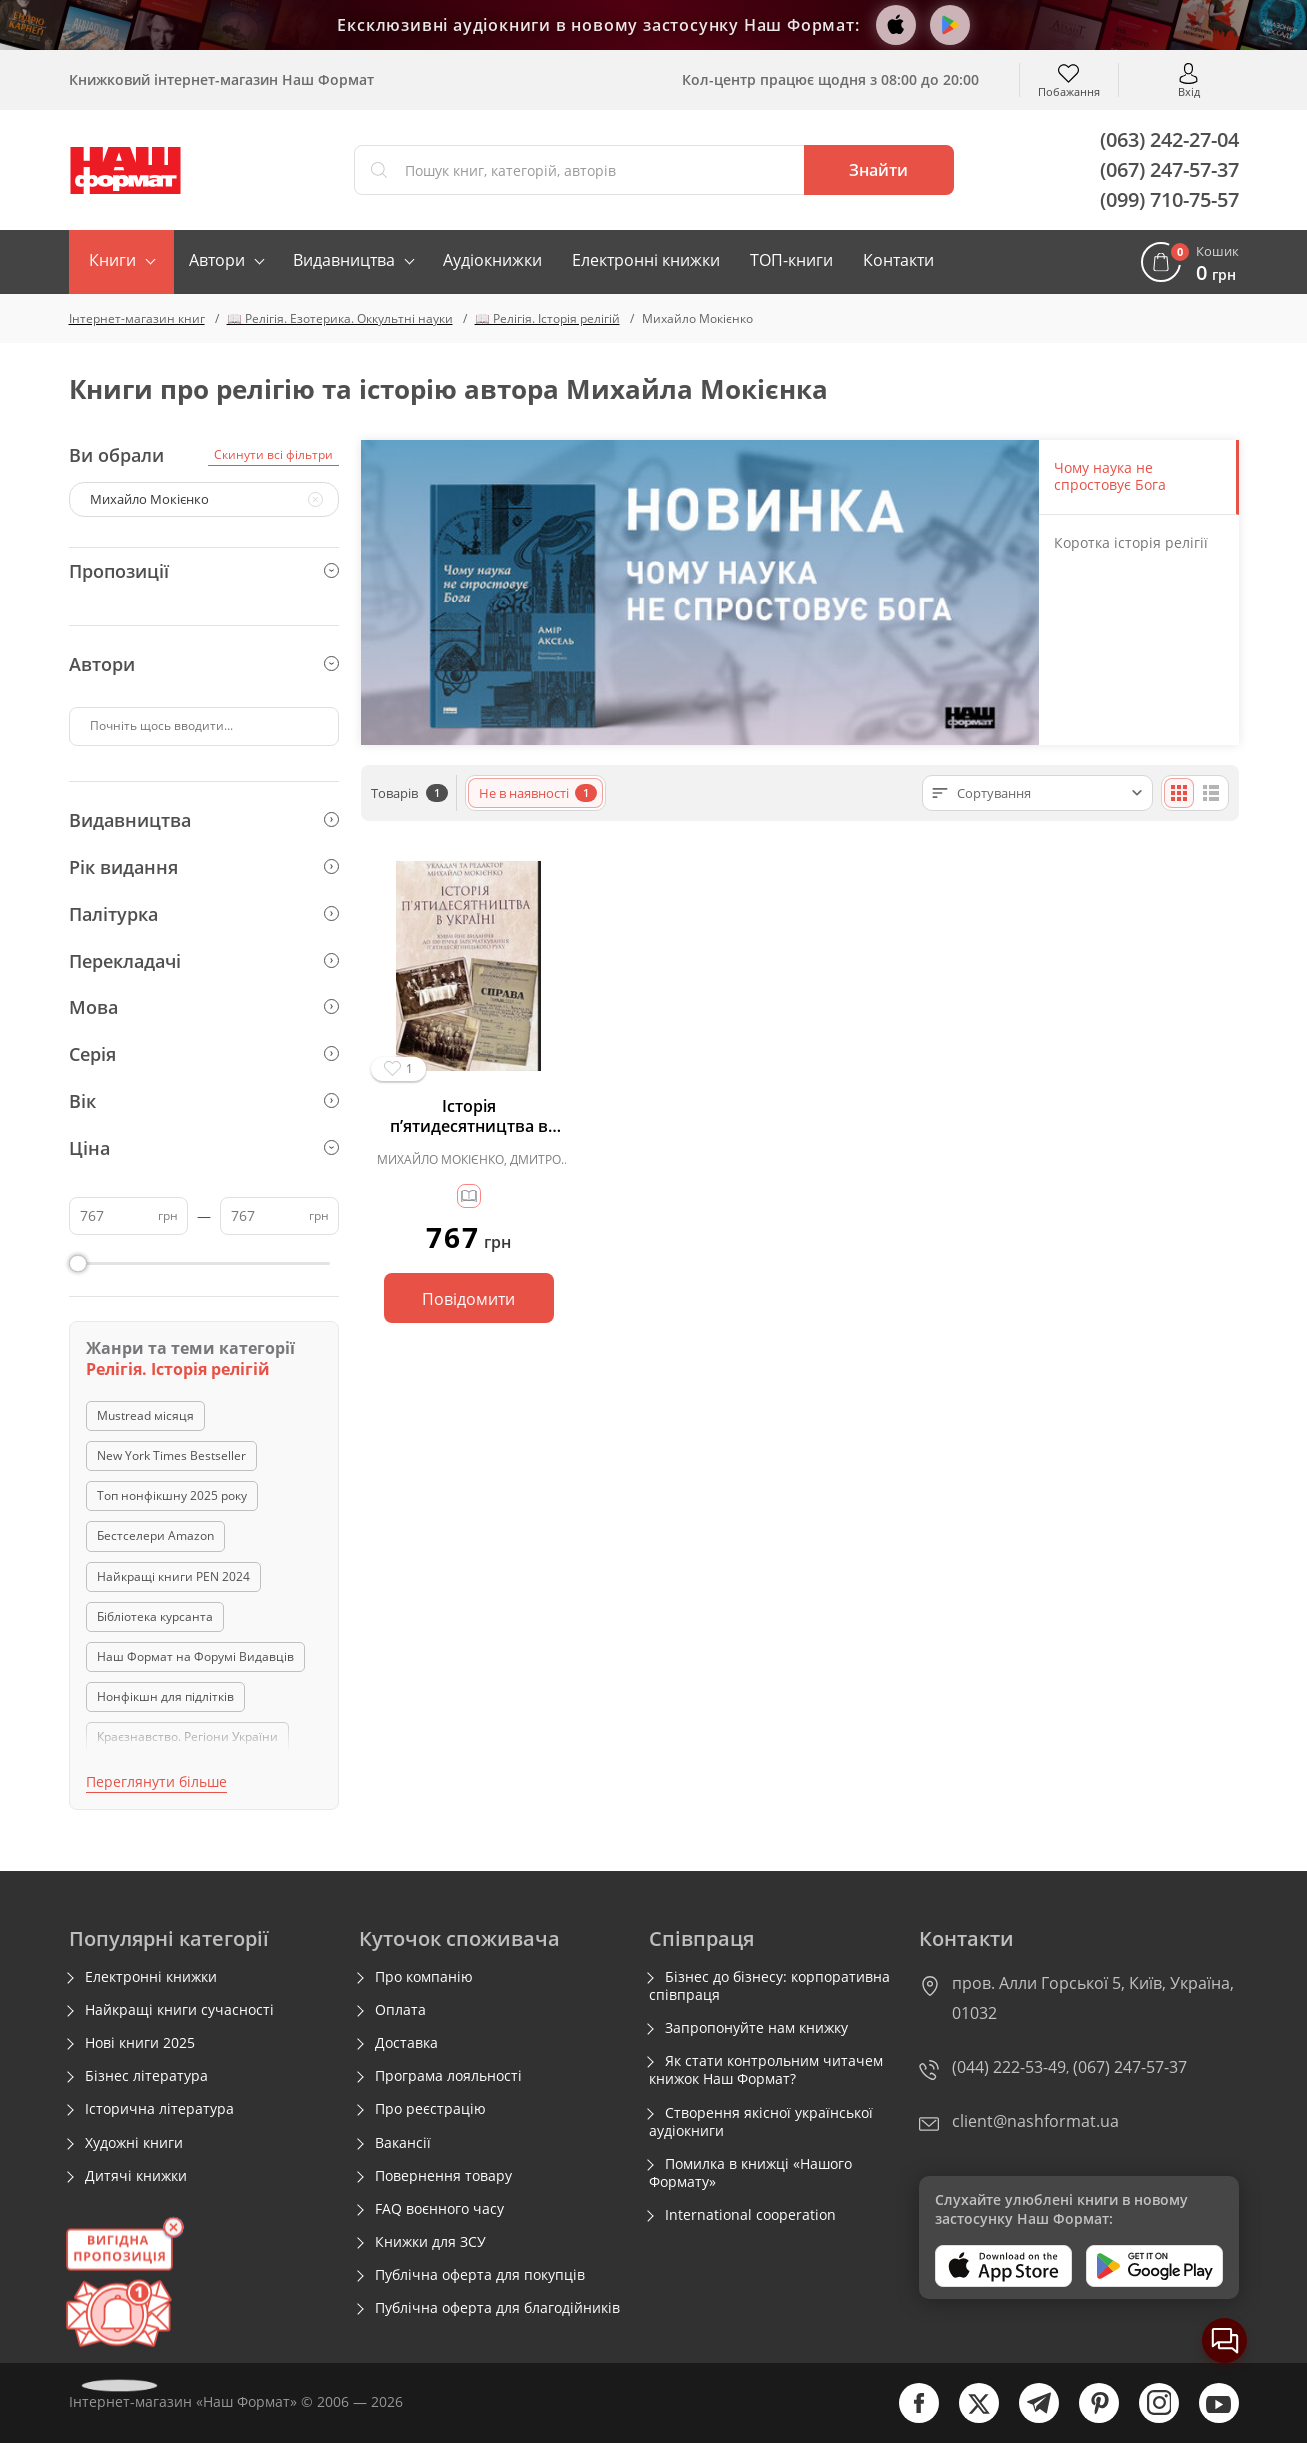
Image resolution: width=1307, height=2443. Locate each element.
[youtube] (1209, 2418)
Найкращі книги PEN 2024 (173, 1576)
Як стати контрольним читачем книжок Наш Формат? (766, 2070)
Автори (217, 260)
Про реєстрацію (430, 2109)
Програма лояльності (448, 2076)
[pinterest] (1089, 2418)
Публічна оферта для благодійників (497, 2308)
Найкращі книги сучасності (179, 2010)
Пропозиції (204, 571)
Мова (204, 1007)
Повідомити (468, 1299)
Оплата (400, 2010)
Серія (204, 1054)
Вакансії (403, 2143)
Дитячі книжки (136, 2176)
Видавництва (344, 260)
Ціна (204, 1148)
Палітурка (204, 914)
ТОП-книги (791, 260)
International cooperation (750, 2215)
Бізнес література (146, 2076)
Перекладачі (204, 961)
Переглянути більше (156, 1782)
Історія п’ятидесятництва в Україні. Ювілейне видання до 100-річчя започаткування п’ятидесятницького (469, 1116)
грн (168, 1215)
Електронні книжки (646, 260)
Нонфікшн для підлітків (165, 1696)
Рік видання (204, 867)
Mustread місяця (145, 1415)
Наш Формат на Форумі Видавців (195, 1656)
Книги (112, 260)
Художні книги (134, 2143)
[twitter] (969, 2418)
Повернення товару (443, 2176)
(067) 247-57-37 (1169, 169)
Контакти (898, 260)
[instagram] (1149, 2418)
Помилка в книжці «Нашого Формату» (750, 2173)
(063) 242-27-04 (1169, 139)
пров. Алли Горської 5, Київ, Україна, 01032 (1093, 1998)
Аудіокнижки (492, 260)
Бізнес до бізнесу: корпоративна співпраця (769, 1986)
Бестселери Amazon (155, 1535)
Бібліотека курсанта (155, 1616)
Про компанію (424, 1977)
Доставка (406, 2043)
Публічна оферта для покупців (480, 2275)
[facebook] (909, 2418)
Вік (204, 1101)
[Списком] (1211, 793)
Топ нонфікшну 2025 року (172, 1495)
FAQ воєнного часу (439, 2209)
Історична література (159, 2109)
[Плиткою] (1179, 793)
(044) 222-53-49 (1009, 2067)
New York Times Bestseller (171, 1455)
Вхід (1189, 90)
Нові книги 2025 (140, 2043)
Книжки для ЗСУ (430, 2242)
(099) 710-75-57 (1169, 199)
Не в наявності (538, 793)
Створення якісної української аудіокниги (761, 2122)
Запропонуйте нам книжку (756, 2028)
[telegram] (1029, 2418)
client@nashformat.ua (1035, 2121)
